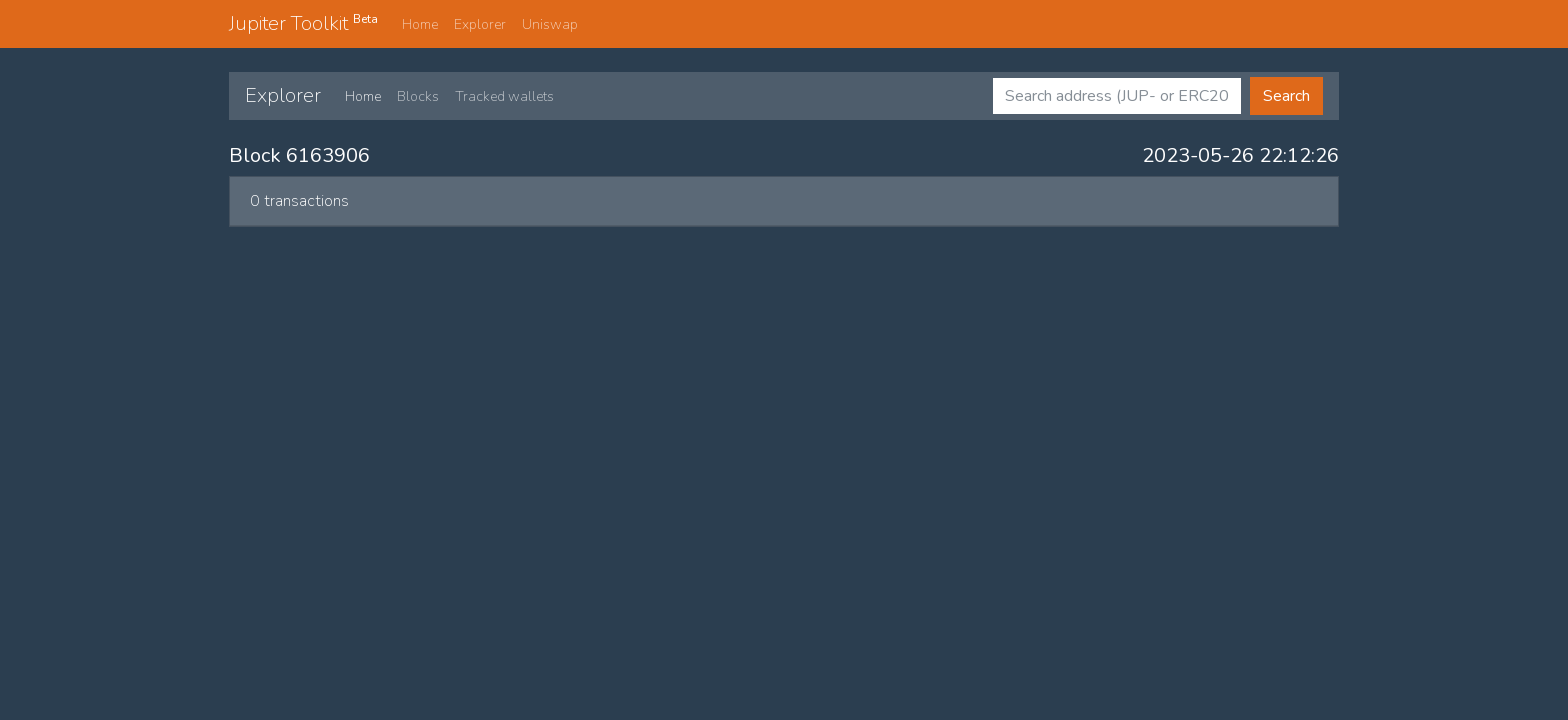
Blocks (418, 96)
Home (420, 24)
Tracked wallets (504, 96)
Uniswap (550, 24)
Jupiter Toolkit (303, 23)
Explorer (480, 24)
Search (1286, 96)
